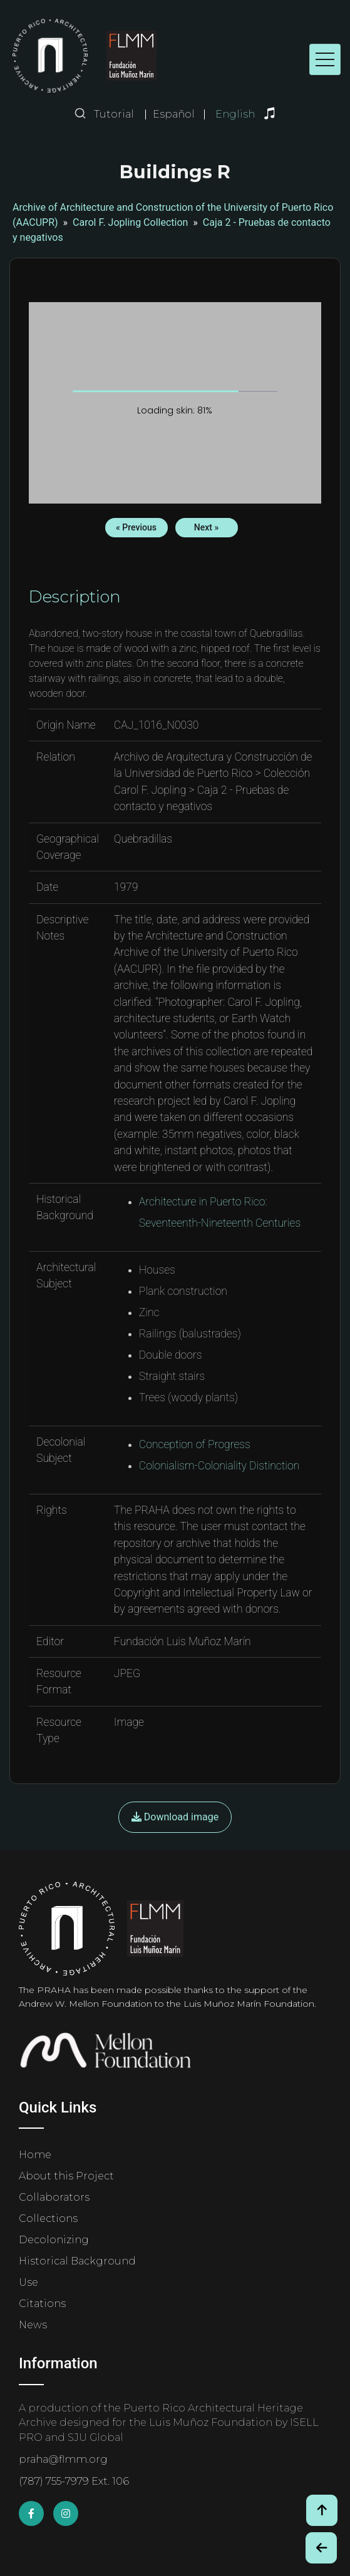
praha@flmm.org (63, 2459)
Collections (48, 2218)
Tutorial (114, 114)
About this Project (66, 2176)
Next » (206, 527)
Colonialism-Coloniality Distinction (219, 1465)
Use (28, 2282)
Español (174, 114)
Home (35, 2155)
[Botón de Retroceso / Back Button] (321, 2547)
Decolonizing (54, 2240)
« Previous (136, 527)
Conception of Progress (194, 1444)
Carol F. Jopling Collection (130, 222)
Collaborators (54, 2197)
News (33, 2325)
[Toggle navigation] (325, 59)
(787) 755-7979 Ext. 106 (74, 2481)
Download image (175, 1817)
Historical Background (77, 2261)
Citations (42, 2304)
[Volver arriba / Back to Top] (321, 2510)
